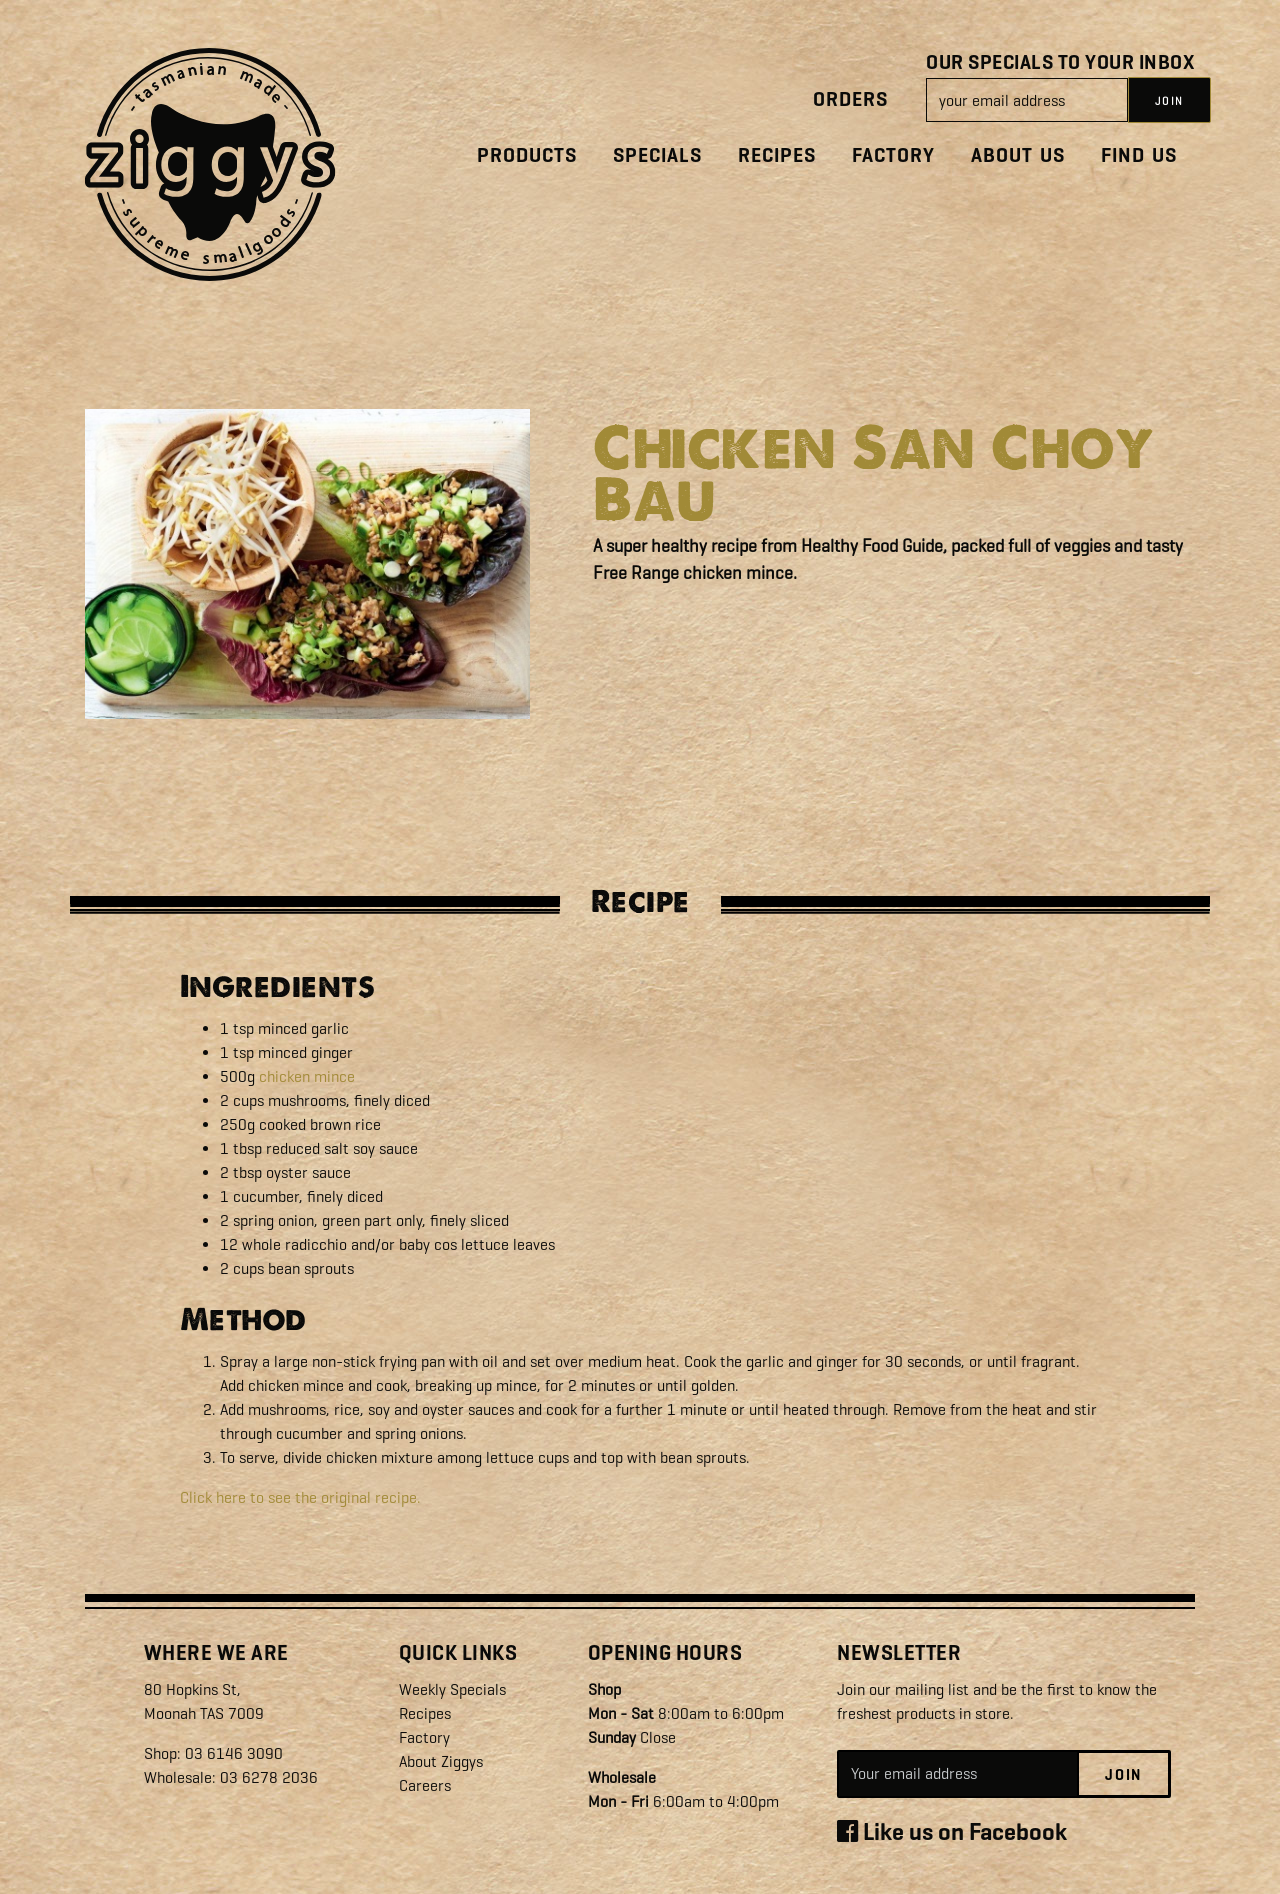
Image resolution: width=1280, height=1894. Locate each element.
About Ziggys (441, 1761)
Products (527, 155)
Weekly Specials (452, 1689)
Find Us (1139, 155)
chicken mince (307, 1076)
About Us (1018, 155)
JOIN (1169, 101)
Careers (425, 1785)
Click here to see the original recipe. (300, 1497)
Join (1123, 1775)
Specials (657, 155)
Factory (893, 155)
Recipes (777, 155)
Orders (850, 99)
